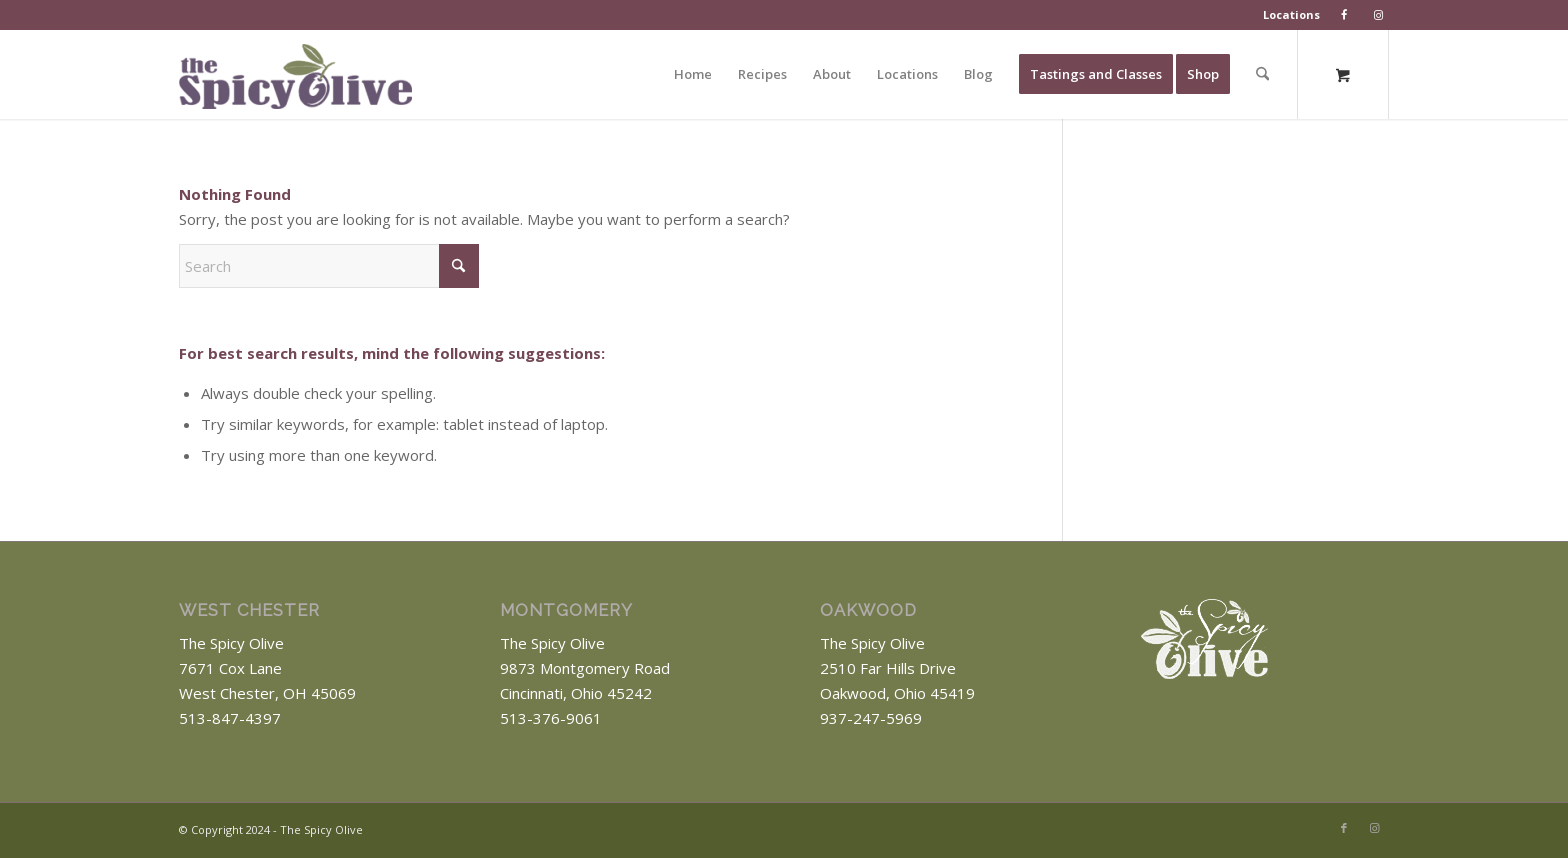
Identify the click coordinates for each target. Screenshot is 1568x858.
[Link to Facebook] (1344, 828)
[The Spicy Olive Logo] (295, 81)
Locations (1291, 14)
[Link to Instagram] (1374, 828)
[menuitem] (1292, 15)
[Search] (1262, 74)
